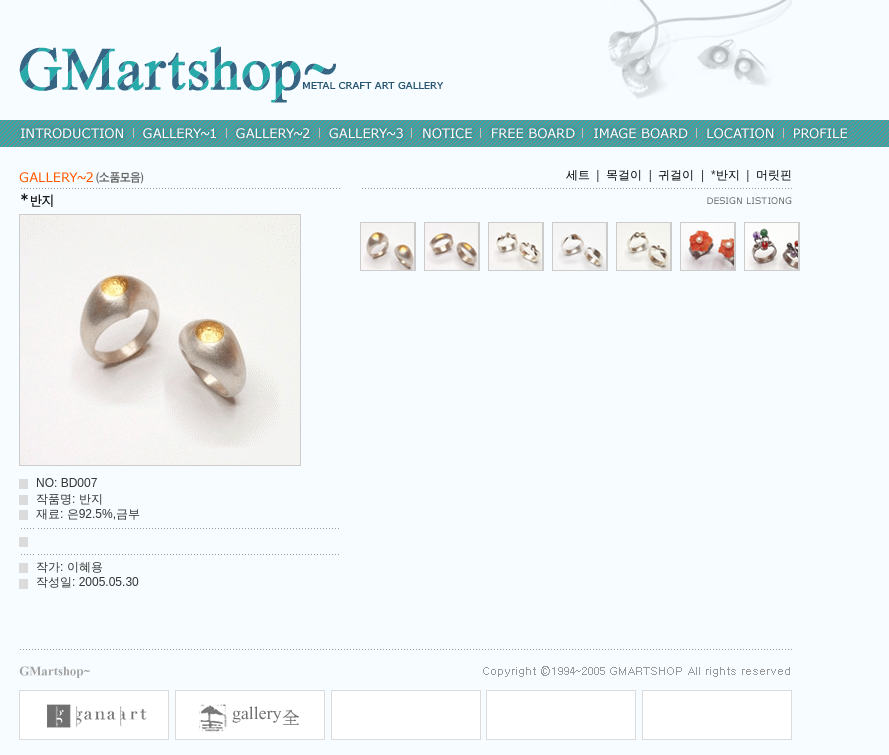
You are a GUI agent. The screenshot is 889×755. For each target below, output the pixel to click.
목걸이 (624, 175)
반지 (728, 175)
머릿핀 (774, 175)
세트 (578, 175)
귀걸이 (676, 175)
